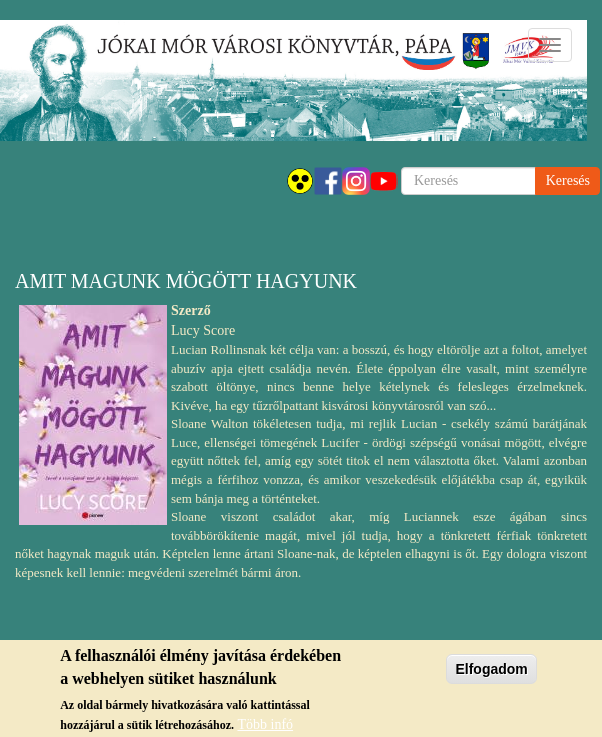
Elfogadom (491, 673)
